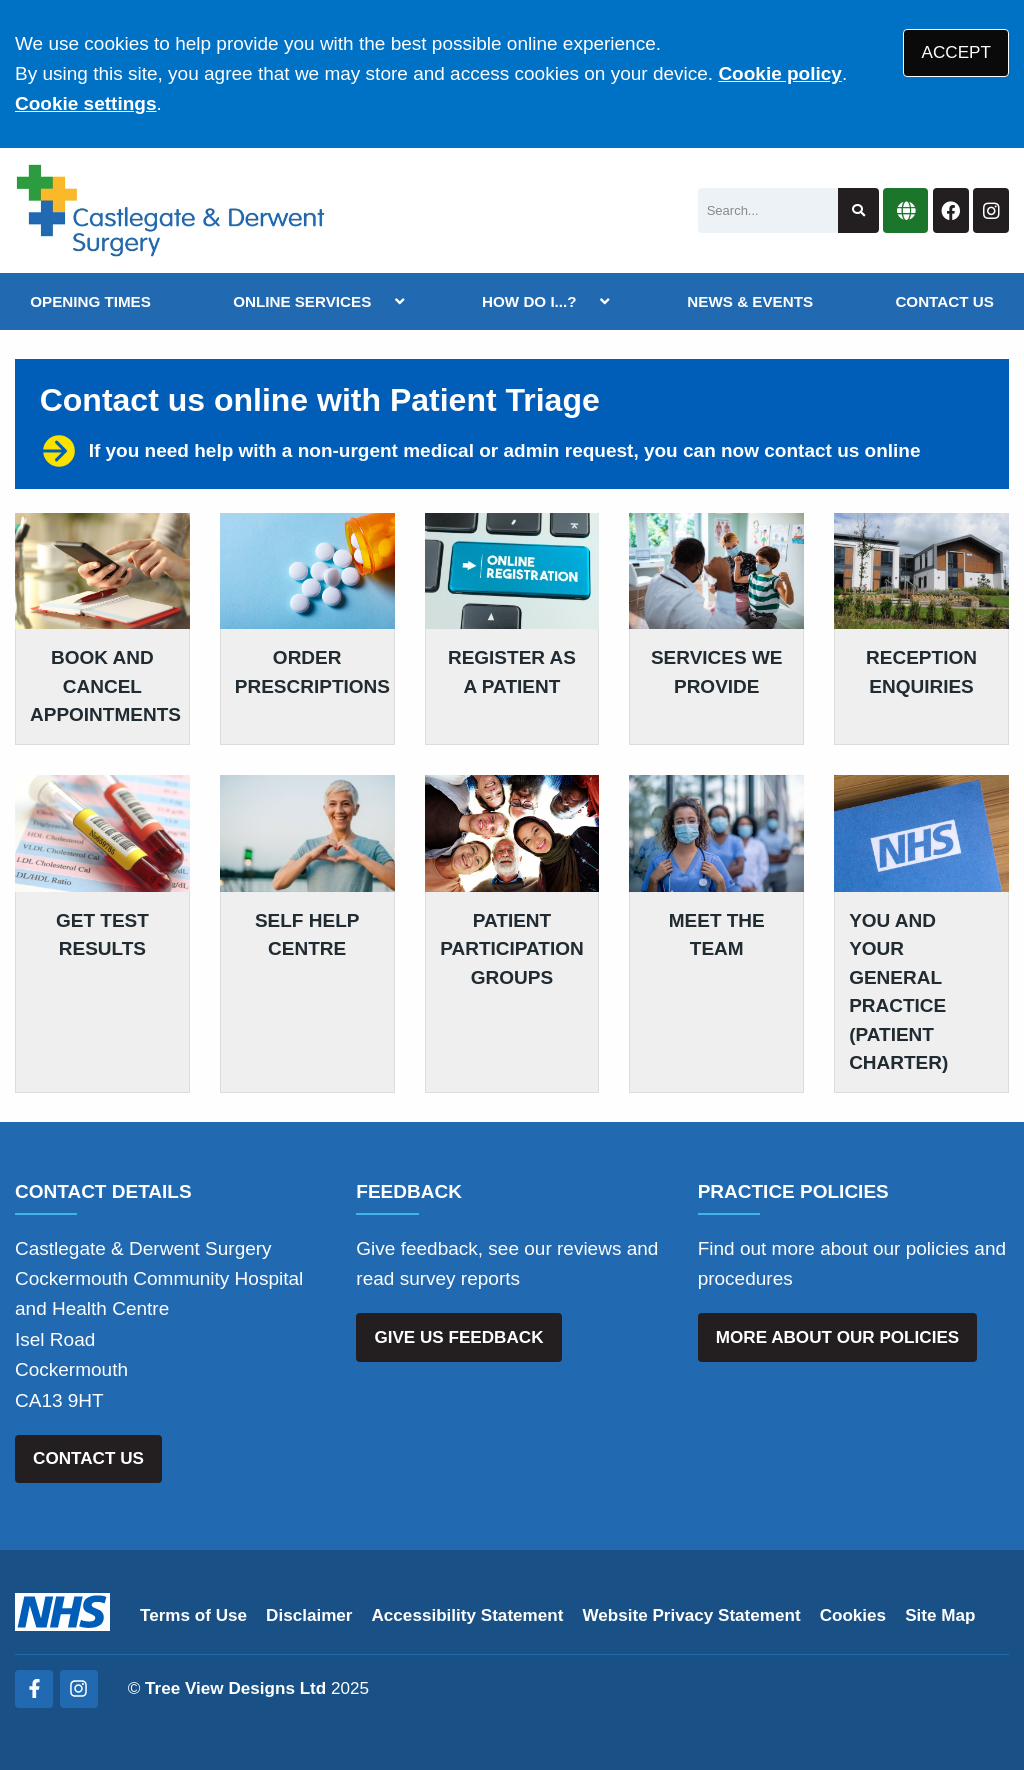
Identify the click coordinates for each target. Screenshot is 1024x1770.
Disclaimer (309, 1615)
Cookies (853, 1615)
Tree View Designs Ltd (235, 1688)
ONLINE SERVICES (302, 301)
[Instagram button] (991, 210)
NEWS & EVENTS (750, 301)
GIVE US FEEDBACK (458, 1337)
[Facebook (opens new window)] (34, 1689)
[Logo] (170, 210)
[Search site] (858, 210)
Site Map (940, 1615)
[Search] (768, 210)
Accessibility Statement (468, 1615)
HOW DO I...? (529, 301)
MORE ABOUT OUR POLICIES (837, 1337)
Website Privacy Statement (691, 1615)
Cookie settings (85, 103)
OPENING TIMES (90, 301)
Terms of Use (193, 1615)
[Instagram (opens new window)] (79, 1689)
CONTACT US (944, 301)
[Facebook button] (951, 210)
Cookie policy (780, 73)
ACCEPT (956, 52)
